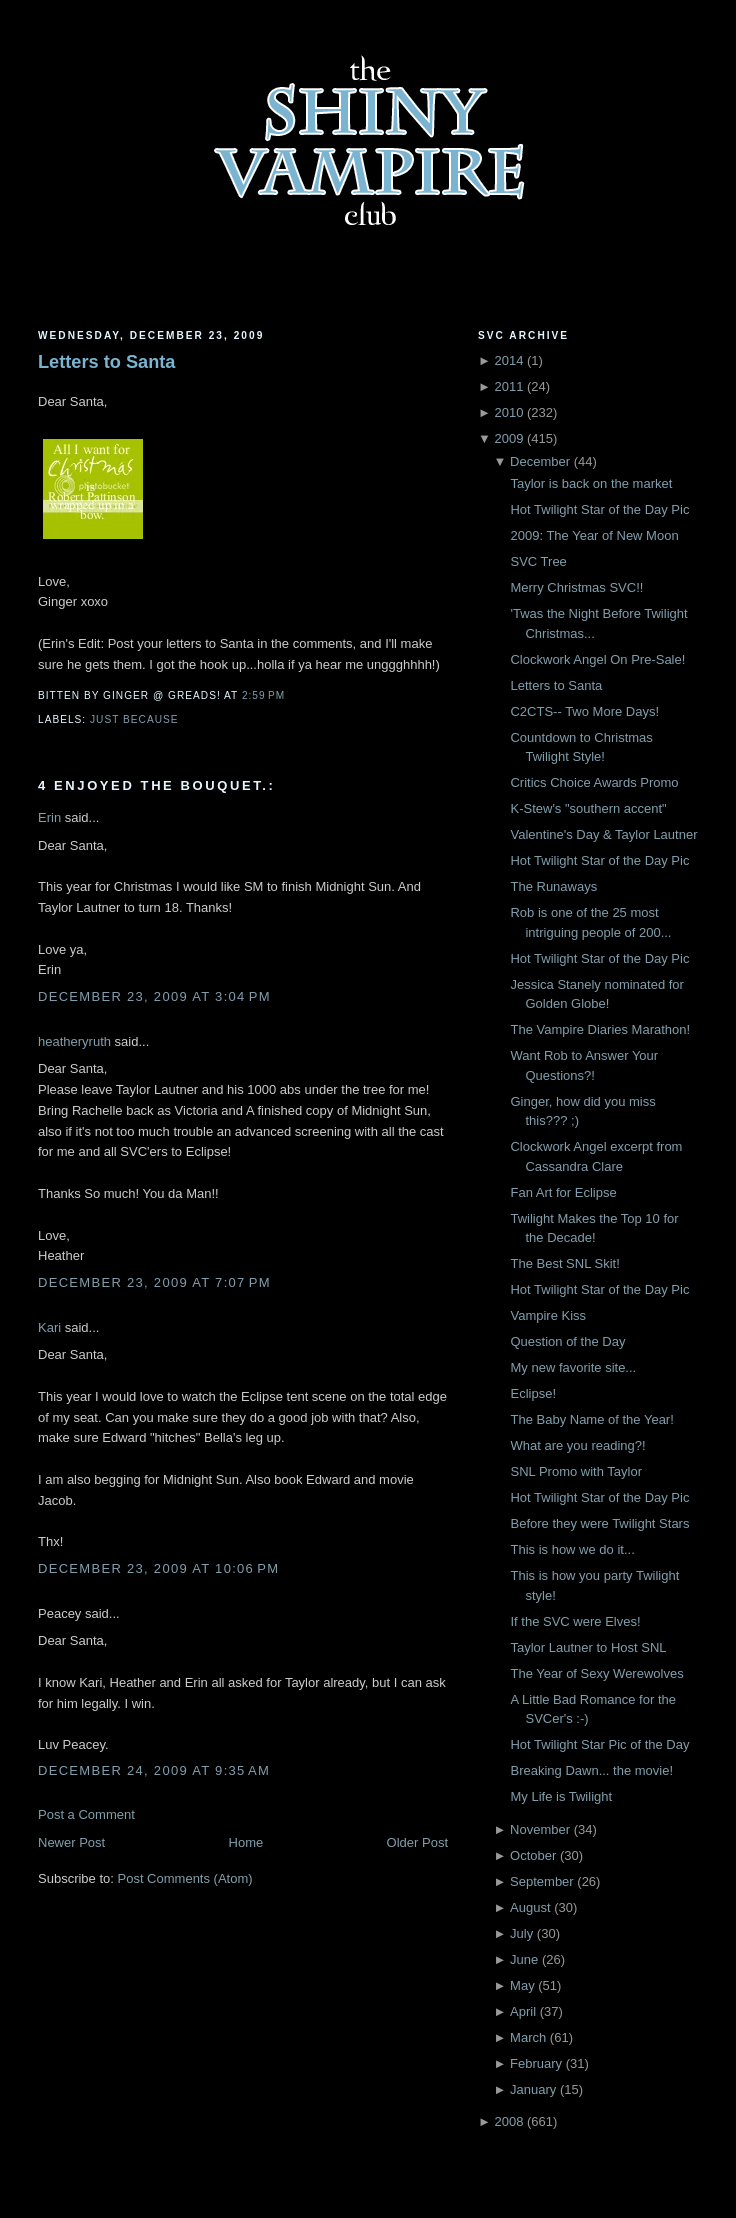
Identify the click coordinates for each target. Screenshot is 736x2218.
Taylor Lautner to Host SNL (588, 1647)
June (524, 1959)
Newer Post (71, 1842)
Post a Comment (86, 1814)
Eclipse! (533, 1393)
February (536, 2063)
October (533, 1855)
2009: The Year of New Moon (594, 535)
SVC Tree (538, 561)
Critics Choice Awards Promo (594, 782)
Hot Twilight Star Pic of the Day (599, 1744)
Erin (49, 817)
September (542, 1881)
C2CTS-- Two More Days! (584, 711)
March (528, 2037)
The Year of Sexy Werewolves (596, 1673)
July (521, 1933)
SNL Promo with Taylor (576, 1471)
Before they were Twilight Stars (599, 1523)
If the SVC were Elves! (575, 1621)
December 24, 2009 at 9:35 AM (154, 1770)
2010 (508, 412)
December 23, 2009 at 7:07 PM (154, 1282)
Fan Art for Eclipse (563, 1192)
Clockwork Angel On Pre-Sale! (597, 659)
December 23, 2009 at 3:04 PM (154, 996)
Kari (49, 1327)
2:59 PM (263, 695)
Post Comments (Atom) (185, 1878)
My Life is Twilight (561, 1796)
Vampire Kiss (548, 1315)
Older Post (417, 1842)
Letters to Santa (106, 362)
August (530, 1907)
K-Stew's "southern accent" (588, 808)
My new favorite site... (573, 1367)
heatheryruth (74, 1041)
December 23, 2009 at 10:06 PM (158, 1568)
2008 (508, 2121)
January (533, 2089)
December (540, 461)
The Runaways (553, 886)
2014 (508, 360)
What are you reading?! (577, 1445)
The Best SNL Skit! (564, 1263)
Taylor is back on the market (591, 483)
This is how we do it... (572, 1549)
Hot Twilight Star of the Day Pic (599, 509)
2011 (508, 386)
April (523, 2011)
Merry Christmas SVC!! (576, 587)
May (522, 1985)
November (540, 1829)
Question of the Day (567, 1341)
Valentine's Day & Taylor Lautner (603, 834)
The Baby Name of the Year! (591, 1419)
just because (134, 719)
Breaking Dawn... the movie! (591, 1770)
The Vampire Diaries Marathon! (600, 1029)
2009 (508, 438)
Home (246, 1842)
